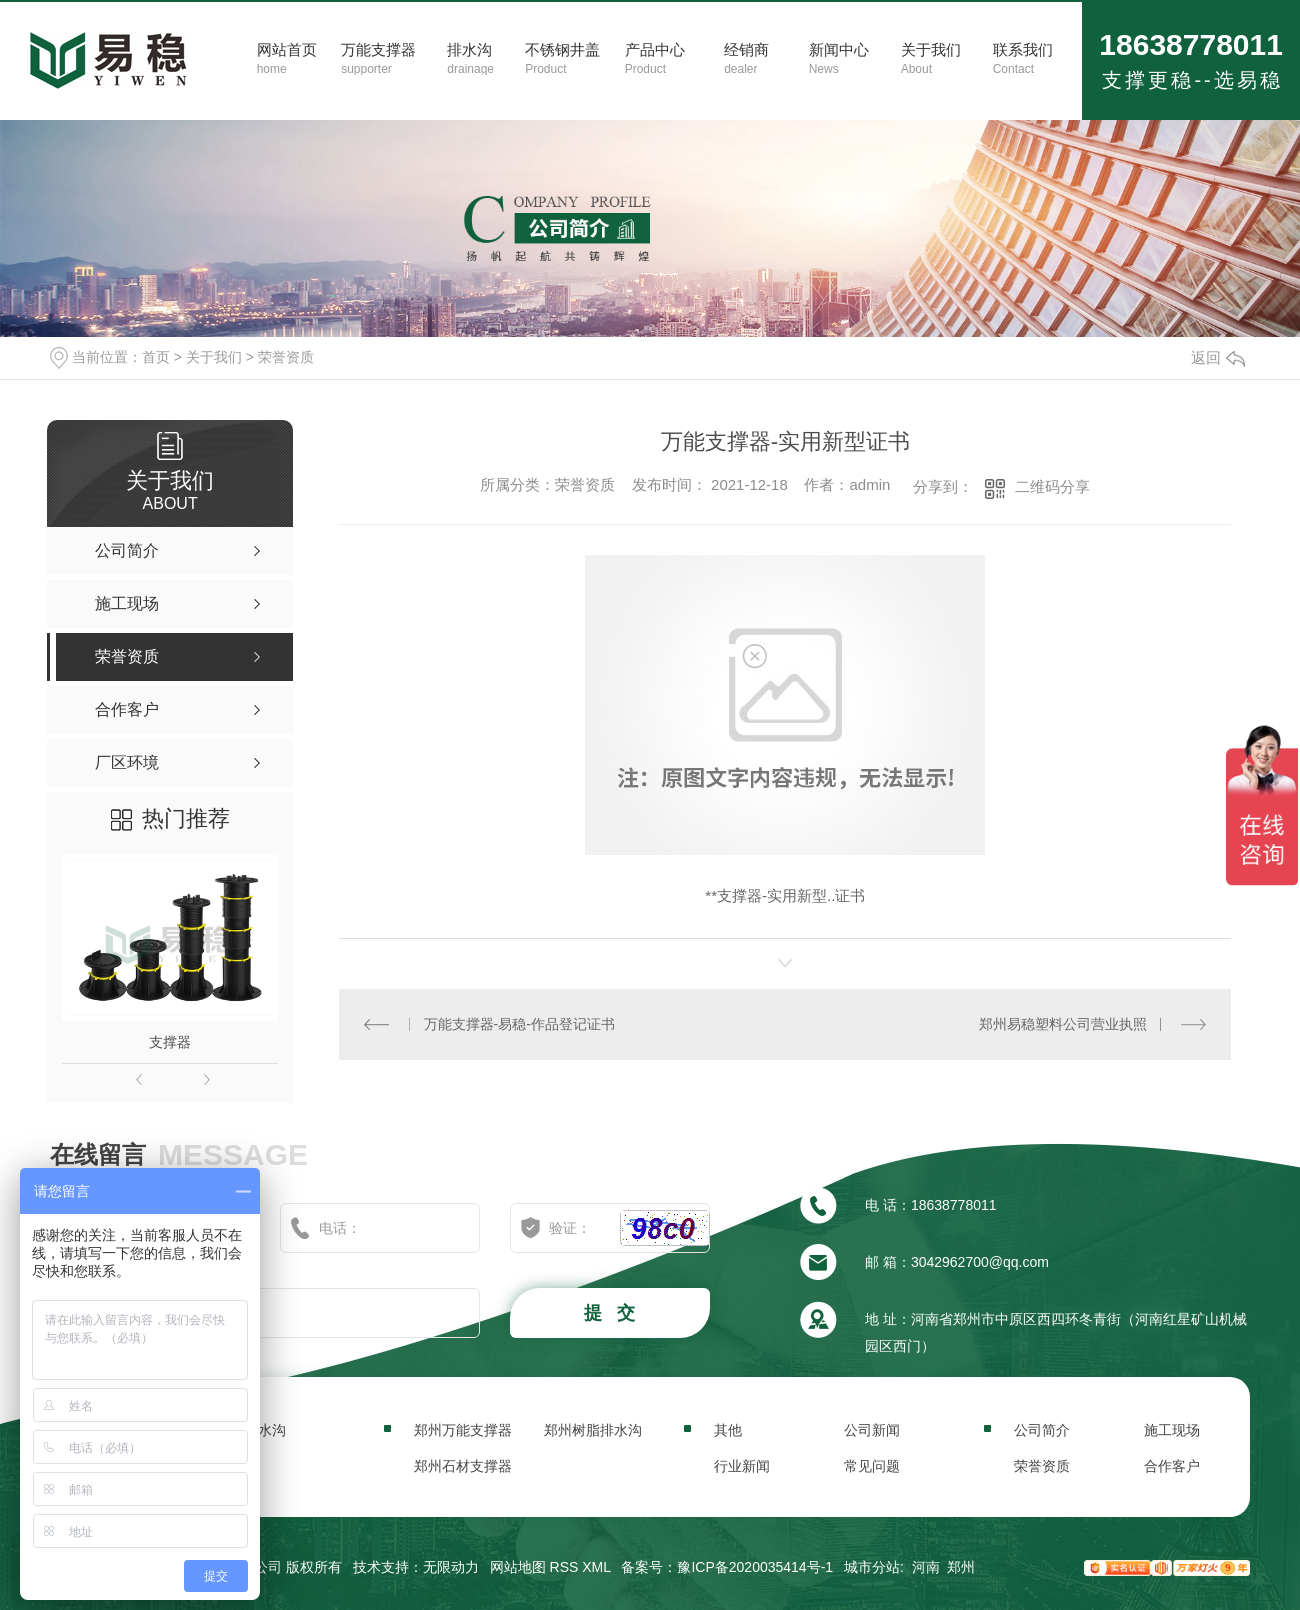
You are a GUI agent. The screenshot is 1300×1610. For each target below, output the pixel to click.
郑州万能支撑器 (463, 1430)
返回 (1218, 357)
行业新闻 (742, 1466)
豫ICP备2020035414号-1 (755, 1567)
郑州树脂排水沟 (593, 1430)
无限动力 (451, 1567)
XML (596, 1567)
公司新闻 (872, 1430)
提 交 (612, 1313)
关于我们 (214, 357)
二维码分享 (1052, 486)
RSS (564, 1567)
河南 (926, 1567)
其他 (728, 1430)
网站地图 (518, 1567)
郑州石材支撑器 (463, 1466)
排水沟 (265, 1430)
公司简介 (1042, 1430)
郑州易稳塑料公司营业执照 (1063, 1024)
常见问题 (872, 1466)
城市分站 (872, 1567)
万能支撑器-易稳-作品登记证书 (519, 1024)
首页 (156, 357)
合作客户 (1172, 1466)
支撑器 (170, 1042)
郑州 (961, 1567)
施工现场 (1172, 1430)
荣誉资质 (286, 357)
